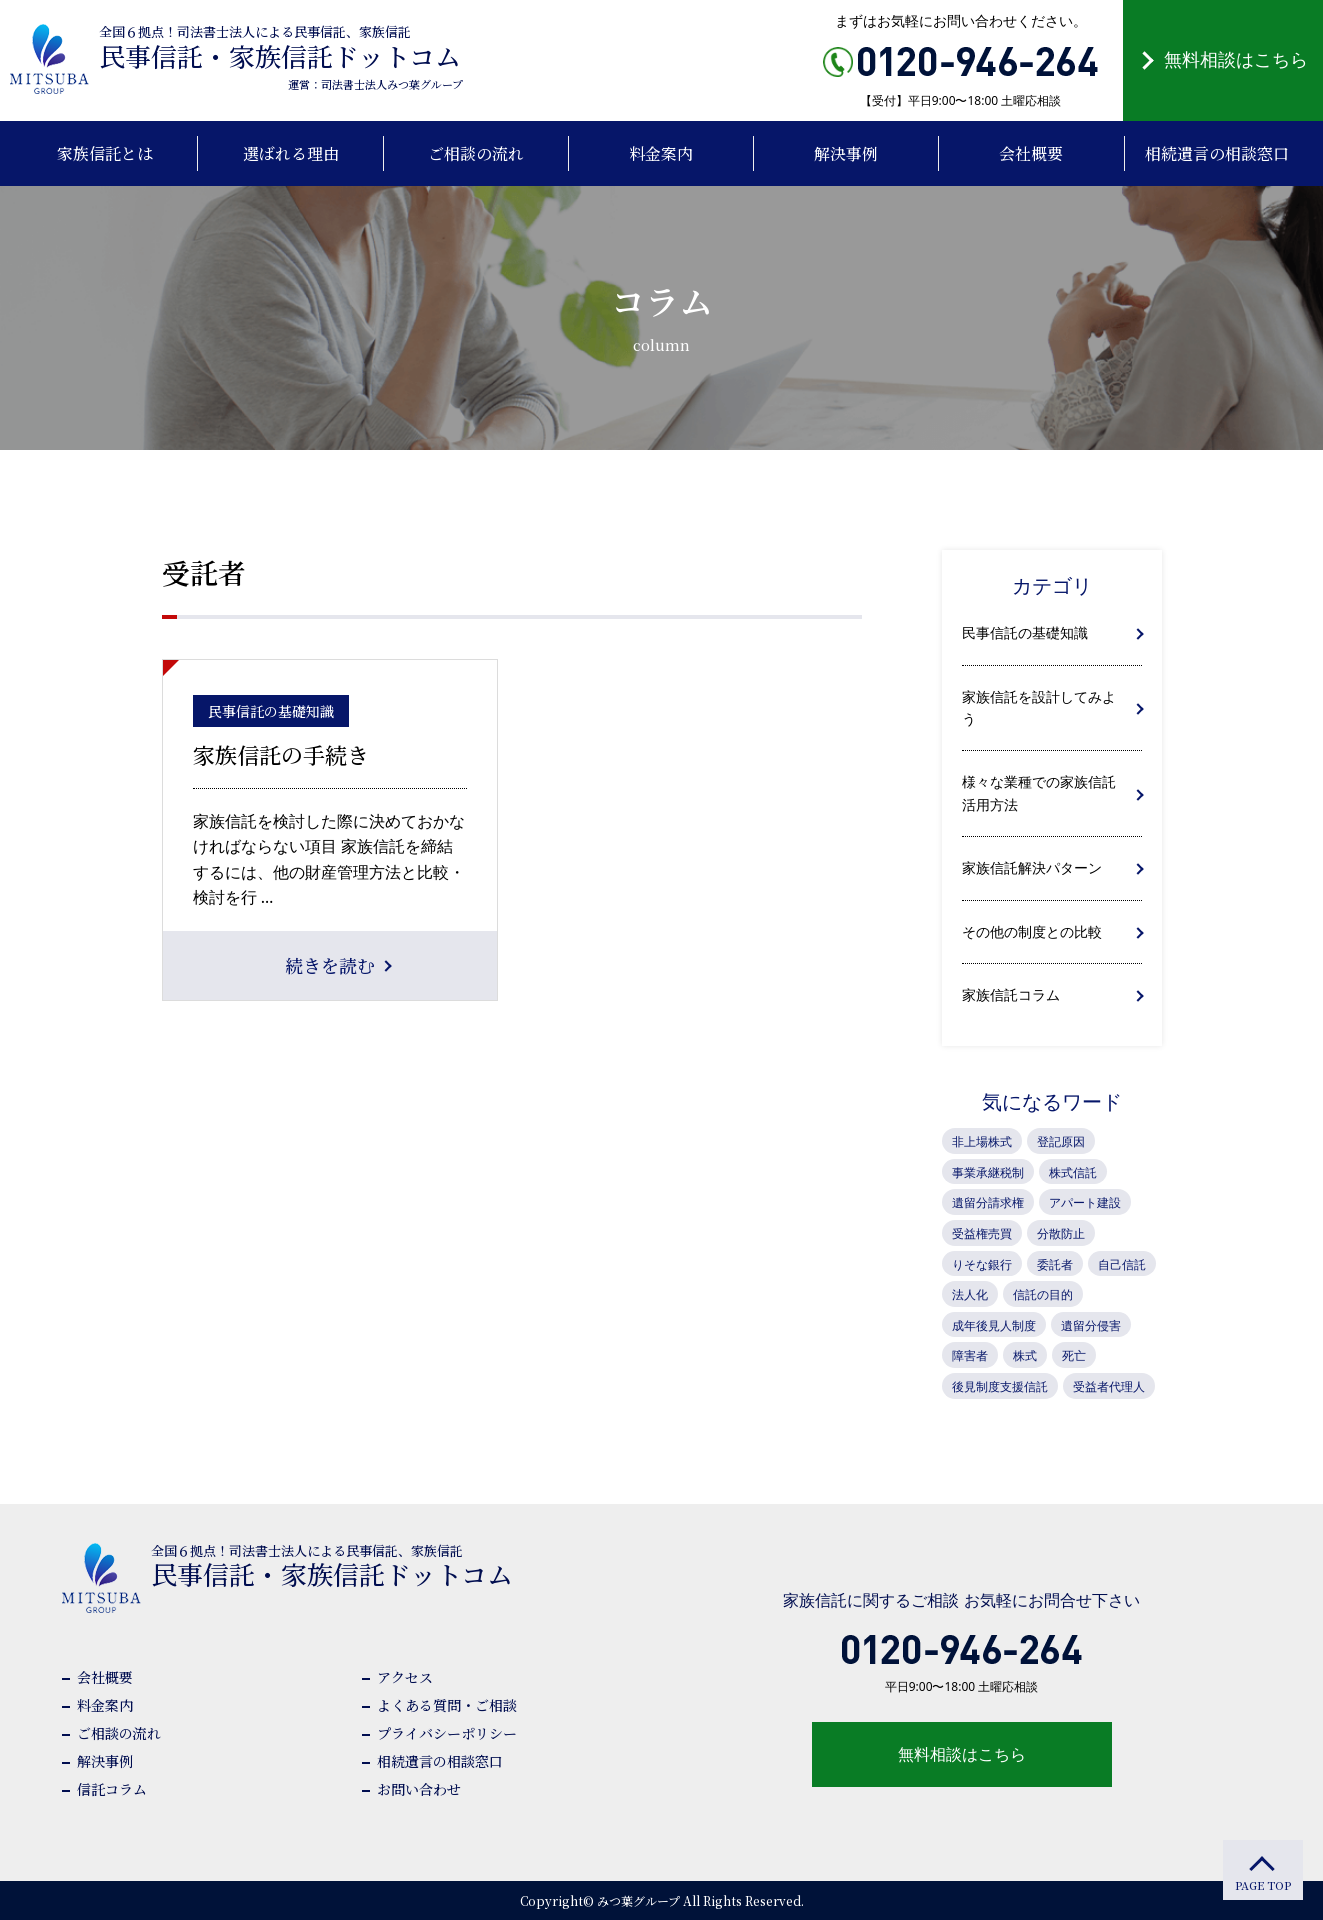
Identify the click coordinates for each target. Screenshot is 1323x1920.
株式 (1025, 1355)
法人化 (970, 1294)
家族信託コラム (1011, 994)
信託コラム (112, 1789)
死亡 (1074, 1355)
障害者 (970, 1355)
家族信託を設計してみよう (1039, 707)
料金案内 (105, 1705)
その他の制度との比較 (1032, 931)
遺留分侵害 (1091, 1325)
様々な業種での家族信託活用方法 (1039, 792)
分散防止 (1061, 1233)
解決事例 (105, 1761)
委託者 (1055, 1264)
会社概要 (105, 1677)
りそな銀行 (982, 1264)
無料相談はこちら (1236, 59)
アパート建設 (1085, 1202)
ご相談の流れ (119, 1733)
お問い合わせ (419, 1789)
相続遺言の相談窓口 (440, 1761)
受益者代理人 (1109, 1386)
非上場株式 (982, 1141)
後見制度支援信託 (1000, 1386)
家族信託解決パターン (1032, 867)
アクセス (405, 1677)
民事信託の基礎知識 (1025, 632)
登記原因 (1061, 1141)
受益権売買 (982, 1233)
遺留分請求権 (988, 1202)
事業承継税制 (988, 1172)
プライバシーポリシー (447, 1733)
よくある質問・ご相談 (447, 1705)
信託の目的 (1043, 1294)
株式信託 (1073, 1172)
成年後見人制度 (994, 1325)
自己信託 (1122, 1264)
